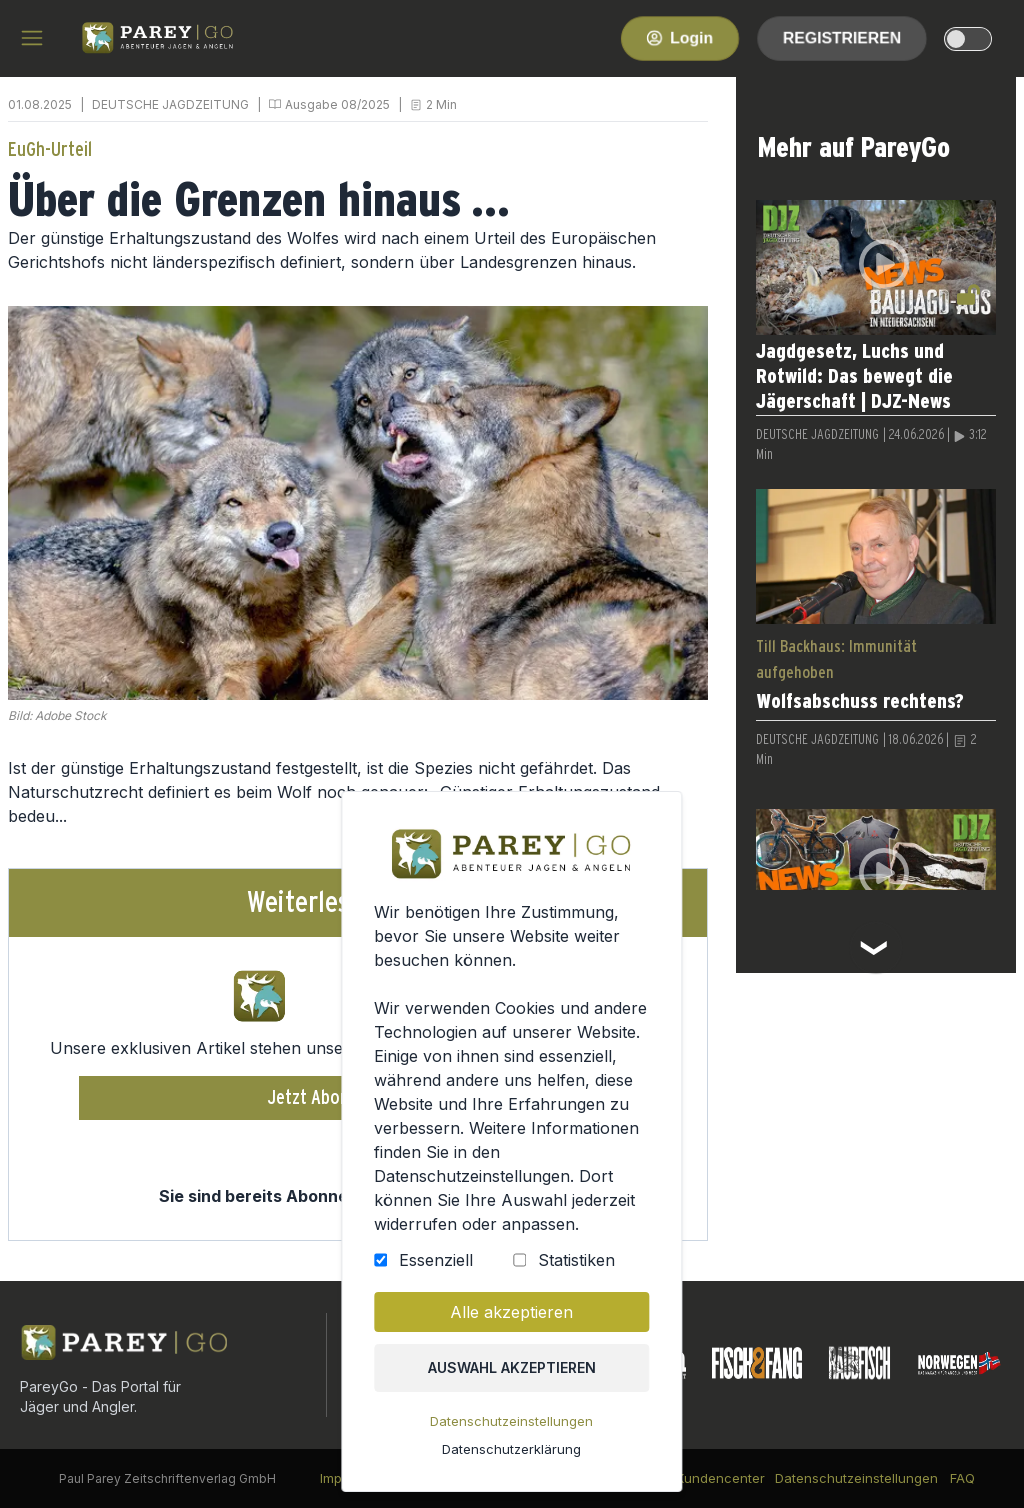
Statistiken (574, 1271)
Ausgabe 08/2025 (337, 104)
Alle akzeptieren (512, 1321)
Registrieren (842, 37)
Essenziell (439, 1271)
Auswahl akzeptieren (512, 1375)
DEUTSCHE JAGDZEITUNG (170, 104)
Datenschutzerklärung (512, 1453)
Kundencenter (720, 1478)
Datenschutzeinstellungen (512, 1426)
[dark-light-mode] (968, 39)
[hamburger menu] (32, 38)
